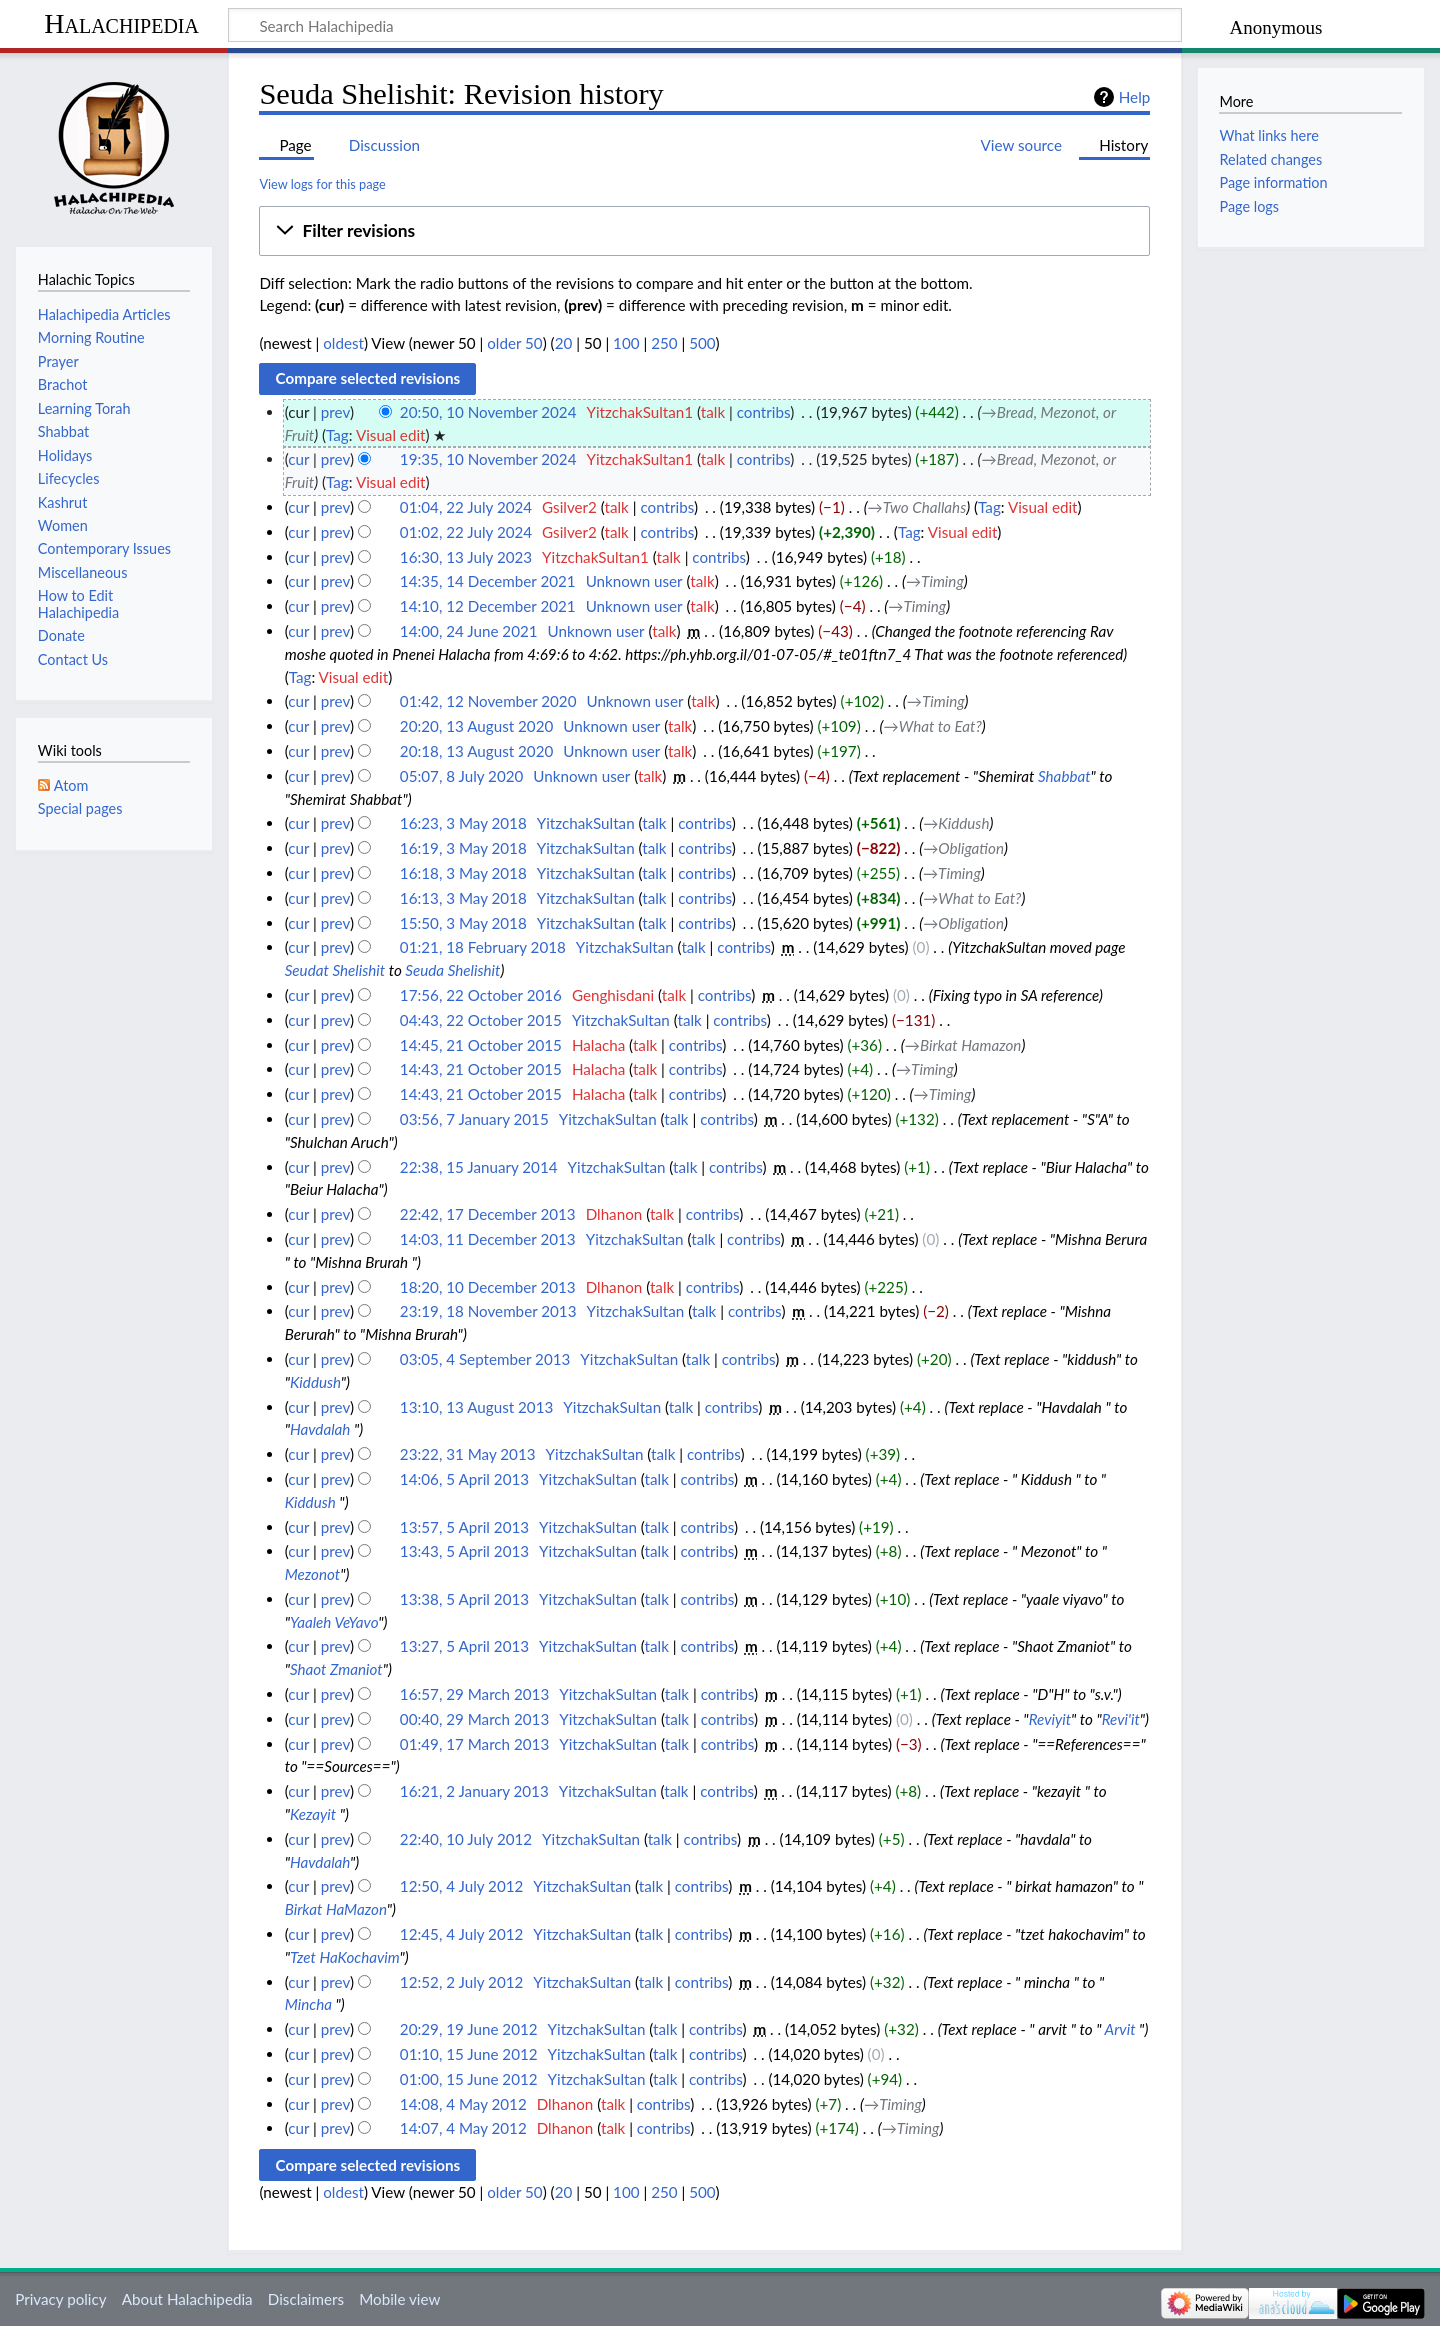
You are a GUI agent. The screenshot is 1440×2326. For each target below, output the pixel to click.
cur (298, 459)
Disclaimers (306, 2299)
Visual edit (391, 435)
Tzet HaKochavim (344, 1957)
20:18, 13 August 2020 (476, 751)
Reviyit (1050, 1719)
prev (335, 412)
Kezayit (313, 1814)
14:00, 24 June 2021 (469, 631)
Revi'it (1121, 1719)
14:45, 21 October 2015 (481, 1045)
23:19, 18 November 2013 (488, 1311)
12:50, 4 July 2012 (461, 1886)
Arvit (1120, 2029)
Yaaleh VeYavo (334, 1622)
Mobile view (399, 2299)
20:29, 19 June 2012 (469, 2029)
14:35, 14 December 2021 (488, 581)
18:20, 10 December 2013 (488, 1287)
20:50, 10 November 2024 (488, 412)
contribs (763, 412)
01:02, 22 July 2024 (466, 532)
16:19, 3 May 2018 (463, 848)
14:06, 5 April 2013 (464, 1479)
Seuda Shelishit (452, 970)
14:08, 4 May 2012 (463, 2104)
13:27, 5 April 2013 (464, 1646)
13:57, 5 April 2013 (464, 1527)
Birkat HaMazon (336, 1909)
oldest (343, 343)
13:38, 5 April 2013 (464, 1599)
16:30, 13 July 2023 (466, 557)
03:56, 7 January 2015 (474, 1119)
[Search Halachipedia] (705, 25)
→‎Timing (935, 581)
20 (564, 343)
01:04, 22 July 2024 (466, 507)
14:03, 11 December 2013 (488, 1239)
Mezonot (313, 1574)
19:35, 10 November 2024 (488, 459)
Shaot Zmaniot (336, 1669)
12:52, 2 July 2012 (461, 1982)
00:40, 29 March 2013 (474, 1719)
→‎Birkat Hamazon (963, 1045)
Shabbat (1064, 776)
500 (702, 343)
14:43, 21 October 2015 (481, 1069)
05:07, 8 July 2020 (461, 776)
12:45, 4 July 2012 (461, 1934)
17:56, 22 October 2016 (481, 995)
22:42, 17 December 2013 (488, 1214)
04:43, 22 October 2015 (481, 1020)
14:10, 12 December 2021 (488, 606)
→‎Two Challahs (917, 507)
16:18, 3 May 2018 (463, 873)
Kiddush (315, 1382)
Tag (337, 435)
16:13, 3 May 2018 (463, 898)
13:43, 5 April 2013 (464, 1551)
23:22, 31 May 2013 (468, 1454)
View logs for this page (322, 184)
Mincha (308, 2004)
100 (626, 343)
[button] (704, 231)
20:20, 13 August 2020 (476, 726)
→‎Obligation (963, 848)
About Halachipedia (187, 2299)
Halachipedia (121, 23)
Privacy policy (60, 2299)
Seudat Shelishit (335, 970)
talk (713, 412)
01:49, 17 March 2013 (474, 1744)
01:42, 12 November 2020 (488, 701)
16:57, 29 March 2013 (474, 1694)
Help (1134, 97)
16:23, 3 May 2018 (463, 823)
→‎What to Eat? (933, 726)
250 (664, 343)
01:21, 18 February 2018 (483, 947)
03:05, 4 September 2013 (485, 1359)
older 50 (514, 343)
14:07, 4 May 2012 (463, 2128)
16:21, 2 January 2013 (474, 1791)
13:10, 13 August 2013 (476, 1407)
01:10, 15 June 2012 (469, 2054)
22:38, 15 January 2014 (479, 1167)
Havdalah (320, 1429)
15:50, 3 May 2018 (463, 923)
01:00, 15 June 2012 (469, 2079)
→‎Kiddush (956, 823)
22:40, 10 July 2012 (466, 1839)
